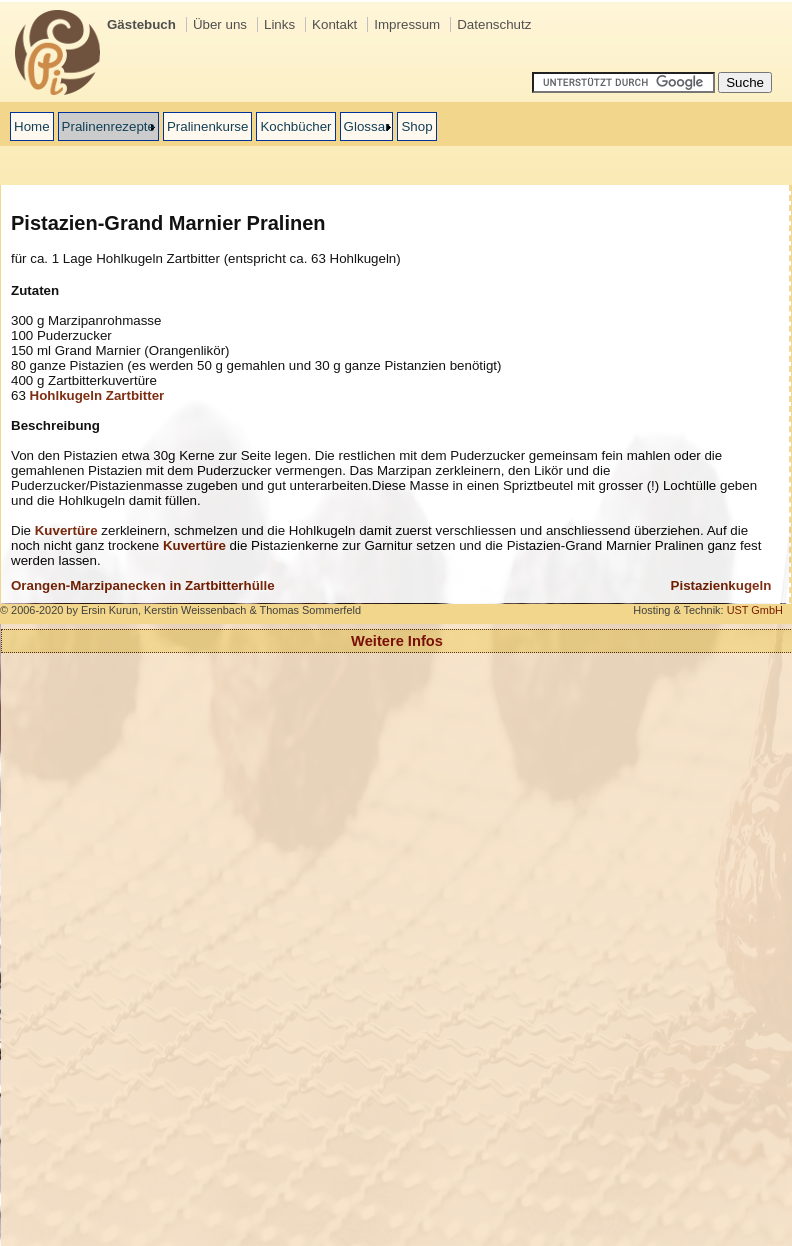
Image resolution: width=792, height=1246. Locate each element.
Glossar (367, 126)
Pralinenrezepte (108, 126)
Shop (416, 126)
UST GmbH (755, 610)
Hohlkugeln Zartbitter (97, 395)
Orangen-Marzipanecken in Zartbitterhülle (143, 585)
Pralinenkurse (208, 126)
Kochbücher (295, 126)
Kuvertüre (66, 530)
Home (32, 126)
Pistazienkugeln (721, 585)
